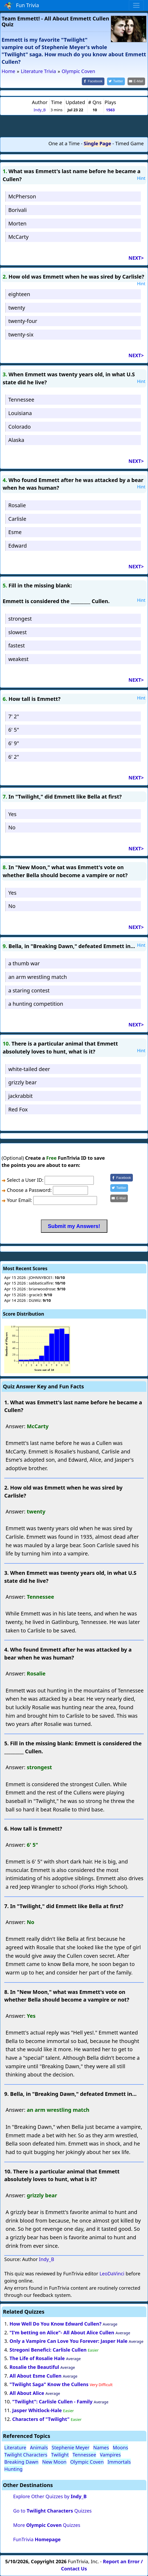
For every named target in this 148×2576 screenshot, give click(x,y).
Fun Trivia (21, 6)
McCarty (18, 236)
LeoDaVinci (111, 2273)
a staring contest (28, 990)
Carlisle (17, 518)
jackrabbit (20, 1095)
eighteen (19, 294)
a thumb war (24, 963)
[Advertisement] (74, 126)
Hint (141, 178)
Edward (17, 545)
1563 (110, 109)
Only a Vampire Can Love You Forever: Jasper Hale (69, 2341)
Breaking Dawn (21, 2462)
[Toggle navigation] (136, 5)
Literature (15, 2447)
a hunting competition (35, 1003)
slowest (17, 632)
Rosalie (17, 505)
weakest (18, 659)
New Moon (54, 2462)
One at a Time (64, 143)
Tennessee (21, 399)
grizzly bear (22, 1082)
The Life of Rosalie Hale (37, 2358)
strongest (20, 618)
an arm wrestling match (37, 976)
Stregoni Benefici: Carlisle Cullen (48, 2350)
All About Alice (27, 2393)
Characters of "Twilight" (40, 2419)
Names (101, 2447)
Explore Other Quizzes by (50, 2496)
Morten (17, 223)
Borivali (17, 210)
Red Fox (18, 1109)
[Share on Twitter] (116, 81)
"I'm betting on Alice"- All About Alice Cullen (62, 2332)
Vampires (110, 2454)
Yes (12, 814)
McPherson (22, 196)
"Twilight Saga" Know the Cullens (49, 2384)
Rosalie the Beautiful (34, 2367)
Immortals (119, 2462)
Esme (15, 532)
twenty (16, 307)
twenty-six (20, 334)
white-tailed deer (29, 1069)
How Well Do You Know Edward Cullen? (56, 2324)
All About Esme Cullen (36, 2376)
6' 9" (13, 743)
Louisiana (20, 413)
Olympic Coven (87, 2462)
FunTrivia (37, 2539)
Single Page (97, 143)
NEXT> (136, 258)
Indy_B (39, 109)
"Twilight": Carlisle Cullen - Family (52, 2401)
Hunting (13, 2469)
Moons (120, 2447)
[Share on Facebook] (93, 81)
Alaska (16, 439)
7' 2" (13, 716)
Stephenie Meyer (70, 2447)
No (11, 827)
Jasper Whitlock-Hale (37, 2410)
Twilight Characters (25, 2454)
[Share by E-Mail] (136, 81)
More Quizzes (46, 2525)
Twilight (60, 2454)
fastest (16, 645)
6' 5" (13, 729)
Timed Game (129, 143)
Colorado (19, 426)
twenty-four (22, 321)
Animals (39, 2447)
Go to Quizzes (52, 2510)
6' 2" (13, 756)
